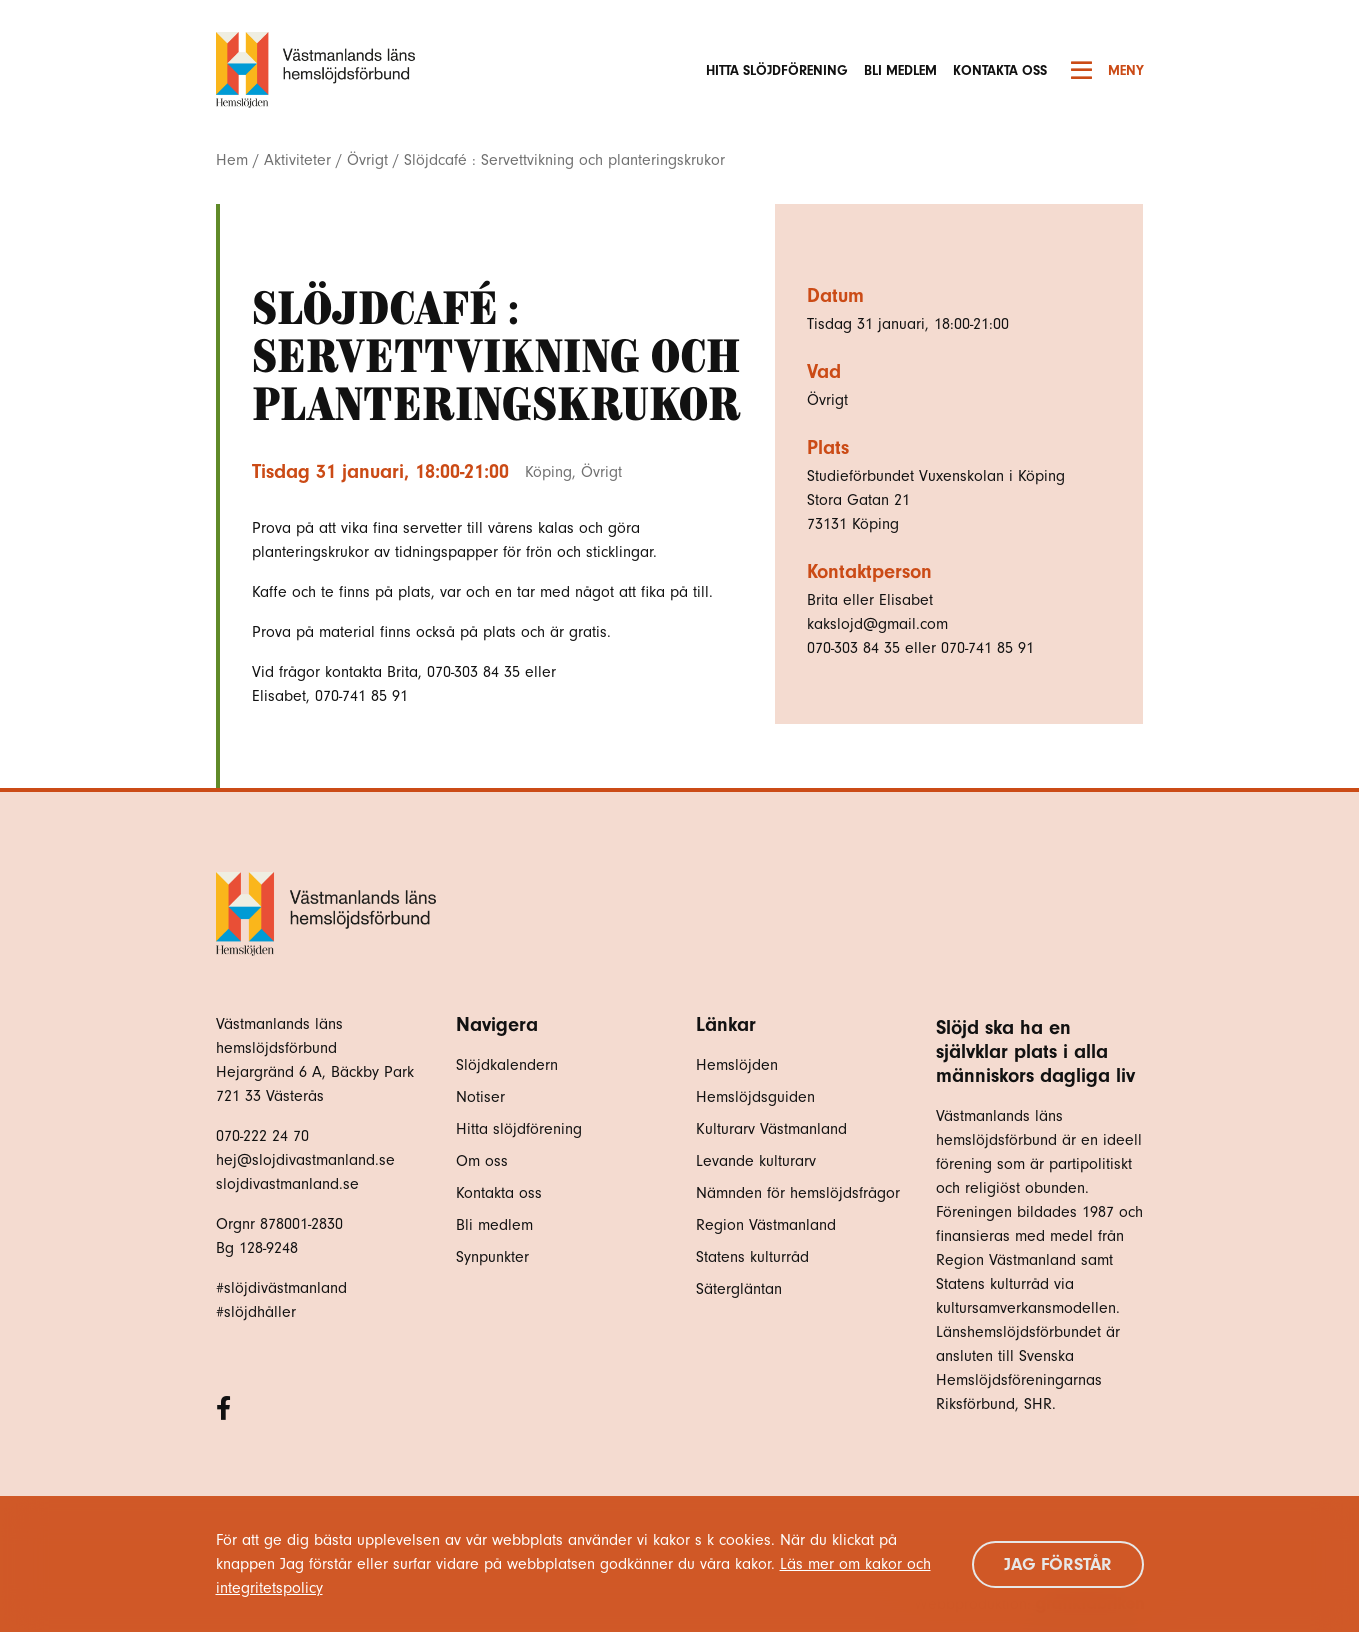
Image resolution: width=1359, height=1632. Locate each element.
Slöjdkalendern (507, 1065)
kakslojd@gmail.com (877, 624)
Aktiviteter (297, 160)
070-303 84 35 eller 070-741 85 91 (920, 648)
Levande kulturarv (756, 1161)
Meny (1107, 70)
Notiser (480, 1097)
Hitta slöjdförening (777, 70)
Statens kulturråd (752, 1257)
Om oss (482, 1161)
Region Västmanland (766, 1225)
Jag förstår (1058, 1564)
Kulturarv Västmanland (771, 1129)
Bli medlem (900, 70)
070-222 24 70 (262, 1136)
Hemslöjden (737, 1065)
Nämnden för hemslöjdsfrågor (798, 1193)
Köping (548, 472)
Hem (232, 160)
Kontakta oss (1000, 70)
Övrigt (367, 160)
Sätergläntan (741, 1289)
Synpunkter (492, 1257)
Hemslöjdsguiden (755, 1097)
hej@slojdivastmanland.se (305, 1160)
